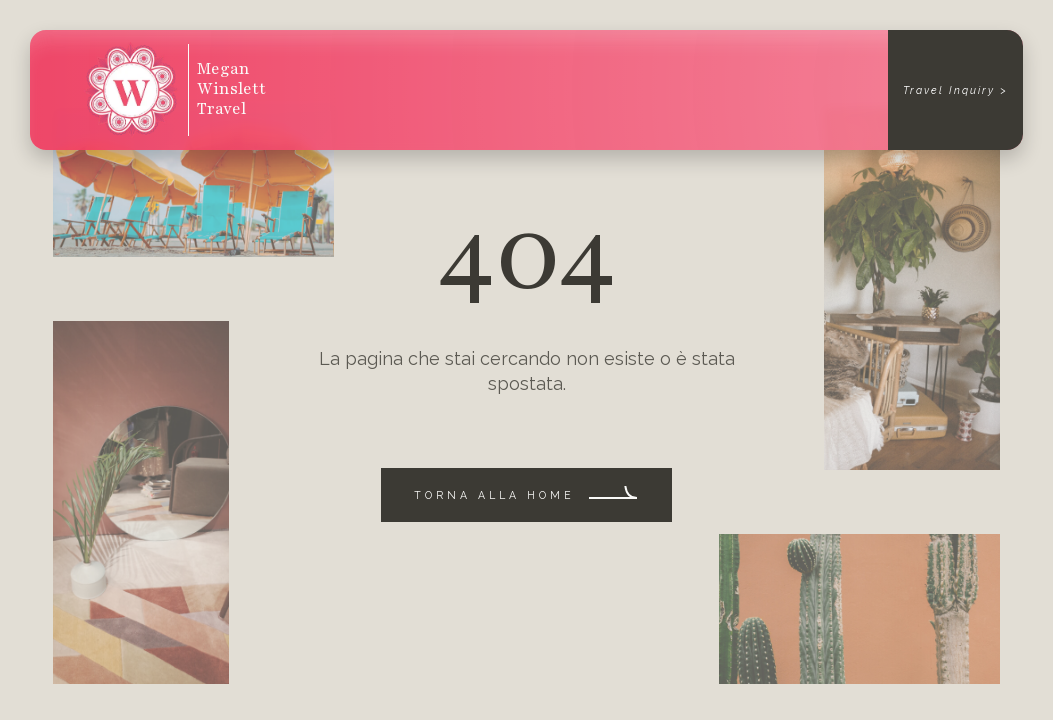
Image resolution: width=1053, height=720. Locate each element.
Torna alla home (494, 495)
